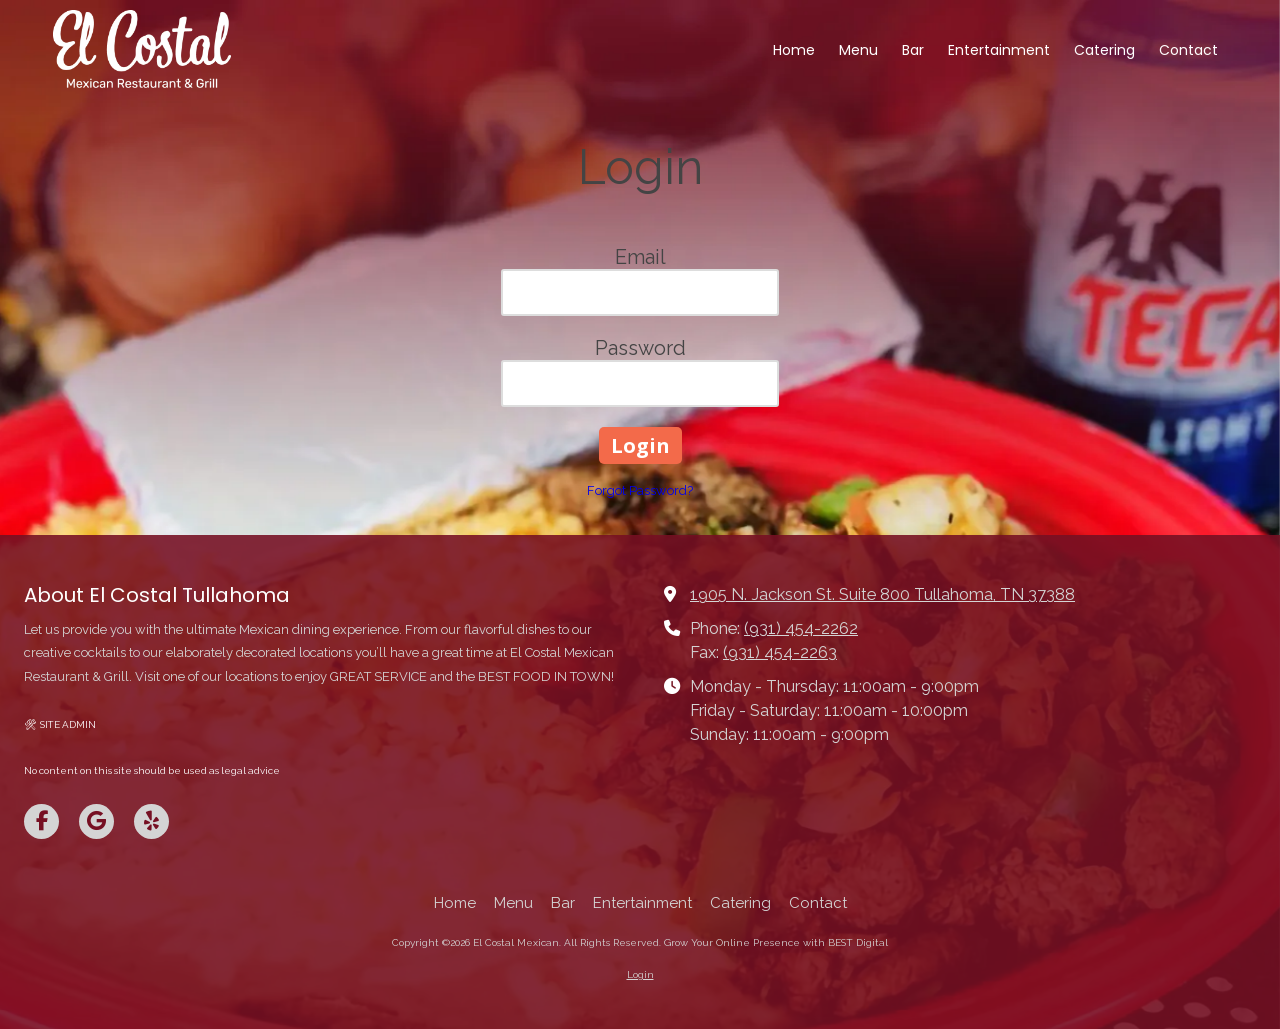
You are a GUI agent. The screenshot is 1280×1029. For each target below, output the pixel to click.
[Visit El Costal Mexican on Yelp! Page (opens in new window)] (151, 821)
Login (640, 974)
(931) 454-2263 (780, 652)
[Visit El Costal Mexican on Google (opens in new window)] (96, 821)
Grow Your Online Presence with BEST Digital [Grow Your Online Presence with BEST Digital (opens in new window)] (776, 942)
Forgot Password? (640, 490)
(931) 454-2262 (801, 628)
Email (640, 257)
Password (640, 348)
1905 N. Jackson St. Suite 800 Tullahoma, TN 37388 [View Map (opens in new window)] (882, 594)
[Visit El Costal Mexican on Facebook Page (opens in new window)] (41, 821)
